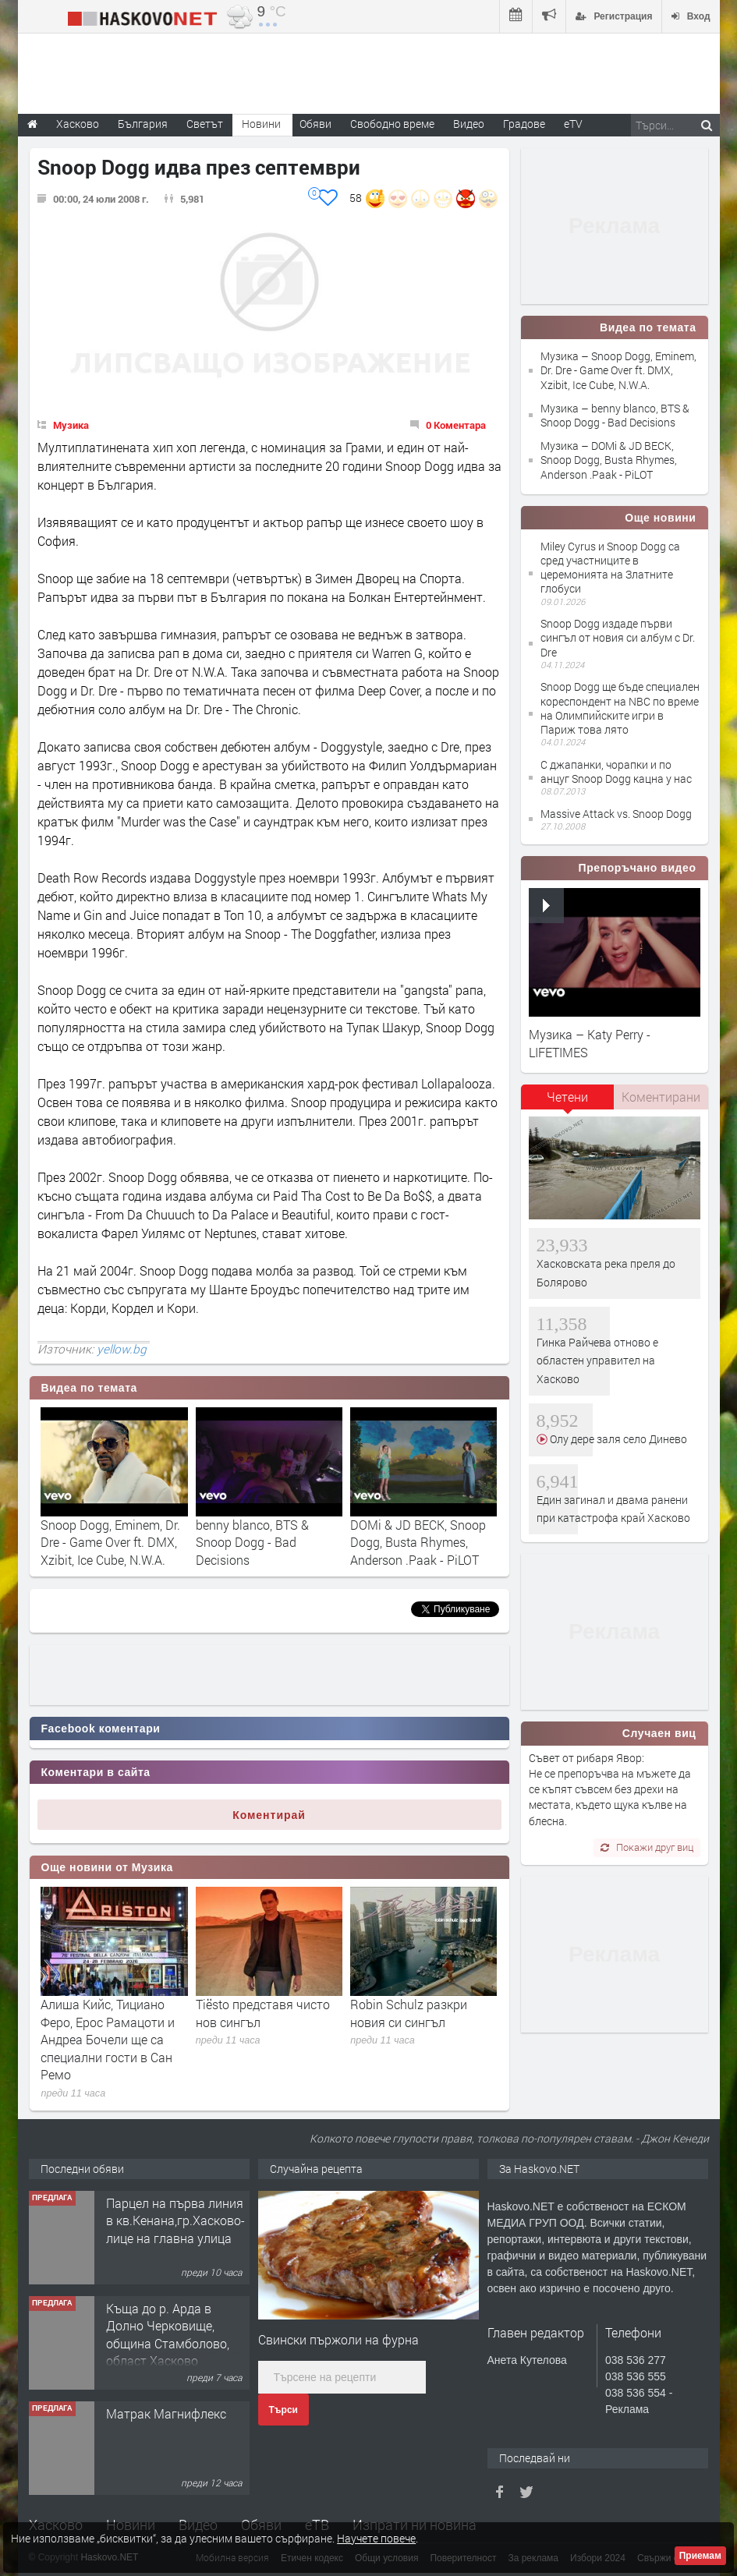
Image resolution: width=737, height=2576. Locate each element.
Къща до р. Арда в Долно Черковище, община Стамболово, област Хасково (167, 2334)
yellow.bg (122, 1349)
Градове (524, 123)
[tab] (568, 1102)
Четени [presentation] (567, 1096)
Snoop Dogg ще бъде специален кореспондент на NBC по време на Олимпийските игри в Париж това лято (620, 708)
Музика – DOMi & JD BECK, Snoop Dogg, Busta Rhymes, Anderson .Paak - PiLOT (608, 459)
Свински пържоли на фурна (338, 2339)
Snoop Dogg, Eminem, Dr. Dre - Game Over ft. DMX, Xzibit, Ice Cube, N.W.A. (110, 1542)
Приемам (700, 2555)
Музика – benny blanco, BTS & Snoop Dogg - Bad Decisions (614, 415)
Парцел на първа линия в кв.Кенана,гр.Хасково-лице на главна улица (175, 2220)
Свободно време (392, 123)
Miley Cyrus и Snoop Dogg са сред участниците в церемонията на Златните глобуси (610, 567)
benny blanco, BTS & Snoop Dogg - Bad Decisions (252, 1542)
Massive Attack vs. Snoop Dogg (616, 813)
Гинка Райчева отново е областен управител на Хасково (597, 1360)
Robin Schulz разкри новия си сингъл (408, 2012)
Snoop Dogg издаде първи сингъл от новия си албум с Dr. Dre (617, 637)
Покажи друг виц (647, 1847)
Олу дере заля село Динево (617, 1438)
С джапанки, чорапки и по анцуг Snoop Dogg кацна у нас (616, 771)
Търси (283, 2409)
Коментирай (269, 1815)
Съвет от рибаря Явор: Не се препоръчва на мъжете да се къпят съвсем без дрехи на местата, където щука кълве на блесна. (610, 1789)
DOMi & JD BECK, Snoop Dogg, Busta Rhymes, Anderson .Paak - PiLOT (418, 1542)
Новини (261, 123)
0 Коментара (456, 425)
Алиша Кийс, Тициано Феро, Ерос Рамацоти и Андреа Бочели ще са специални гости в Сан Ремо (108, 2039)
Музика (71, 425)
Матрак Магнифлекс (166, 2413)
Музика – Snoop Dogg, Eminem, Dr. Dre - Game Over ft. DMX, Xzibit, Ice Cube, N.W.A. (618, 370)
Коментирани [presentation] (661, 1096)
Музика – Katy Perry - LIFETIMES (589, 1043)
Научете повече (376, 2538)
